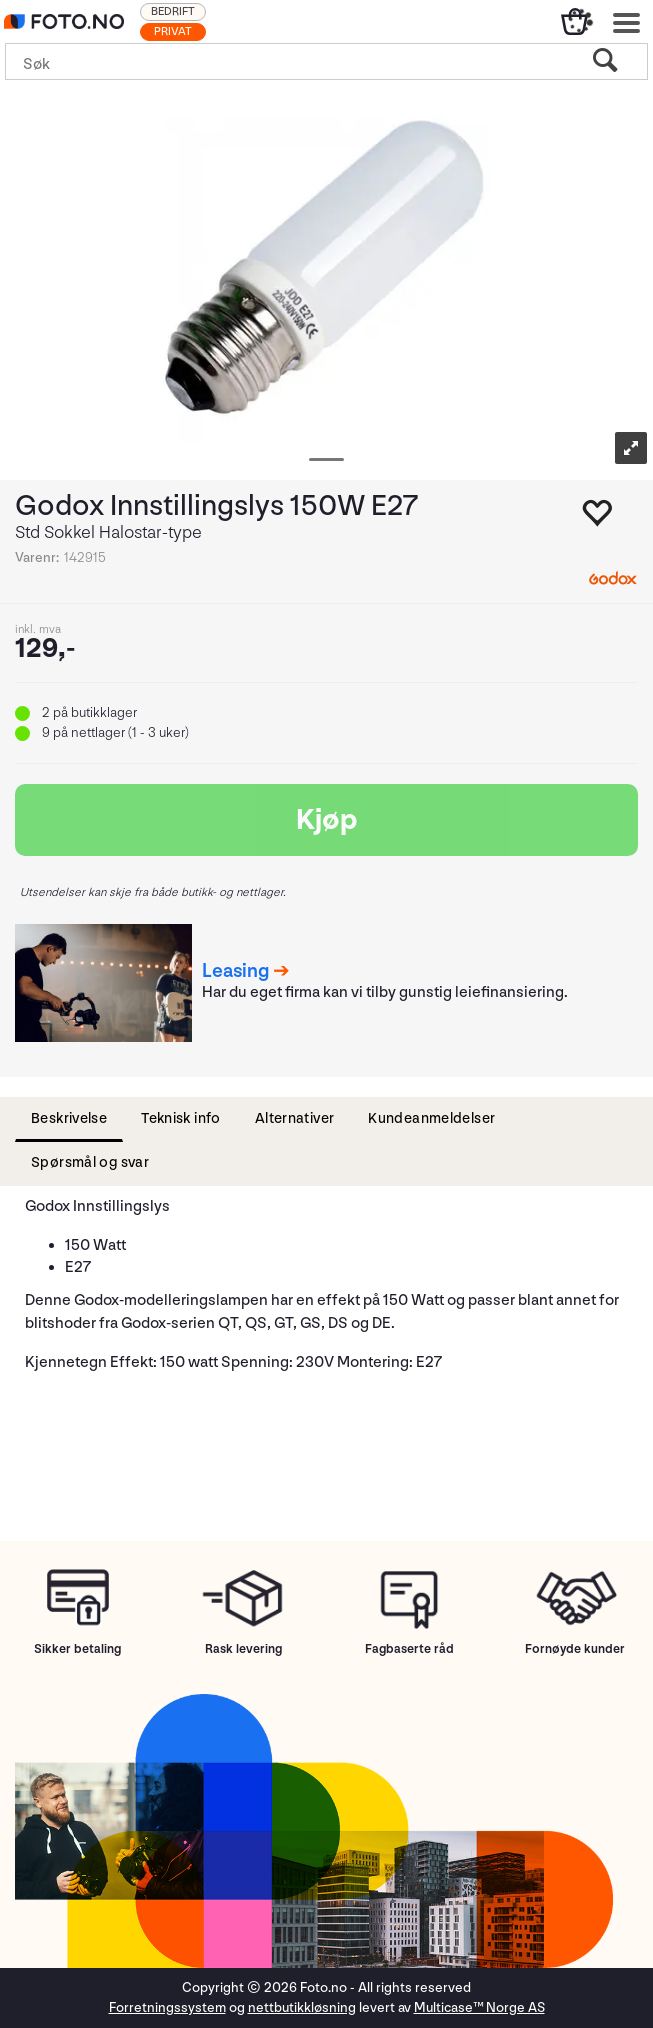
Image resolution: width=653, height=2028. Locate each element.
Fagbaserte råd (409, 1649)
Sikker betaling (77, 1649)
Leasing (235, 971)
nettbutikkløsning (302, 2007)
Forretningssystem (167, 2007)
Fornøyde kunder (575, 1649)
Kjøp (327, 820)
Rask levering (243, 1649)
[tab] (69, 1119)
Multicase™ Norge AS (479, 2007)
